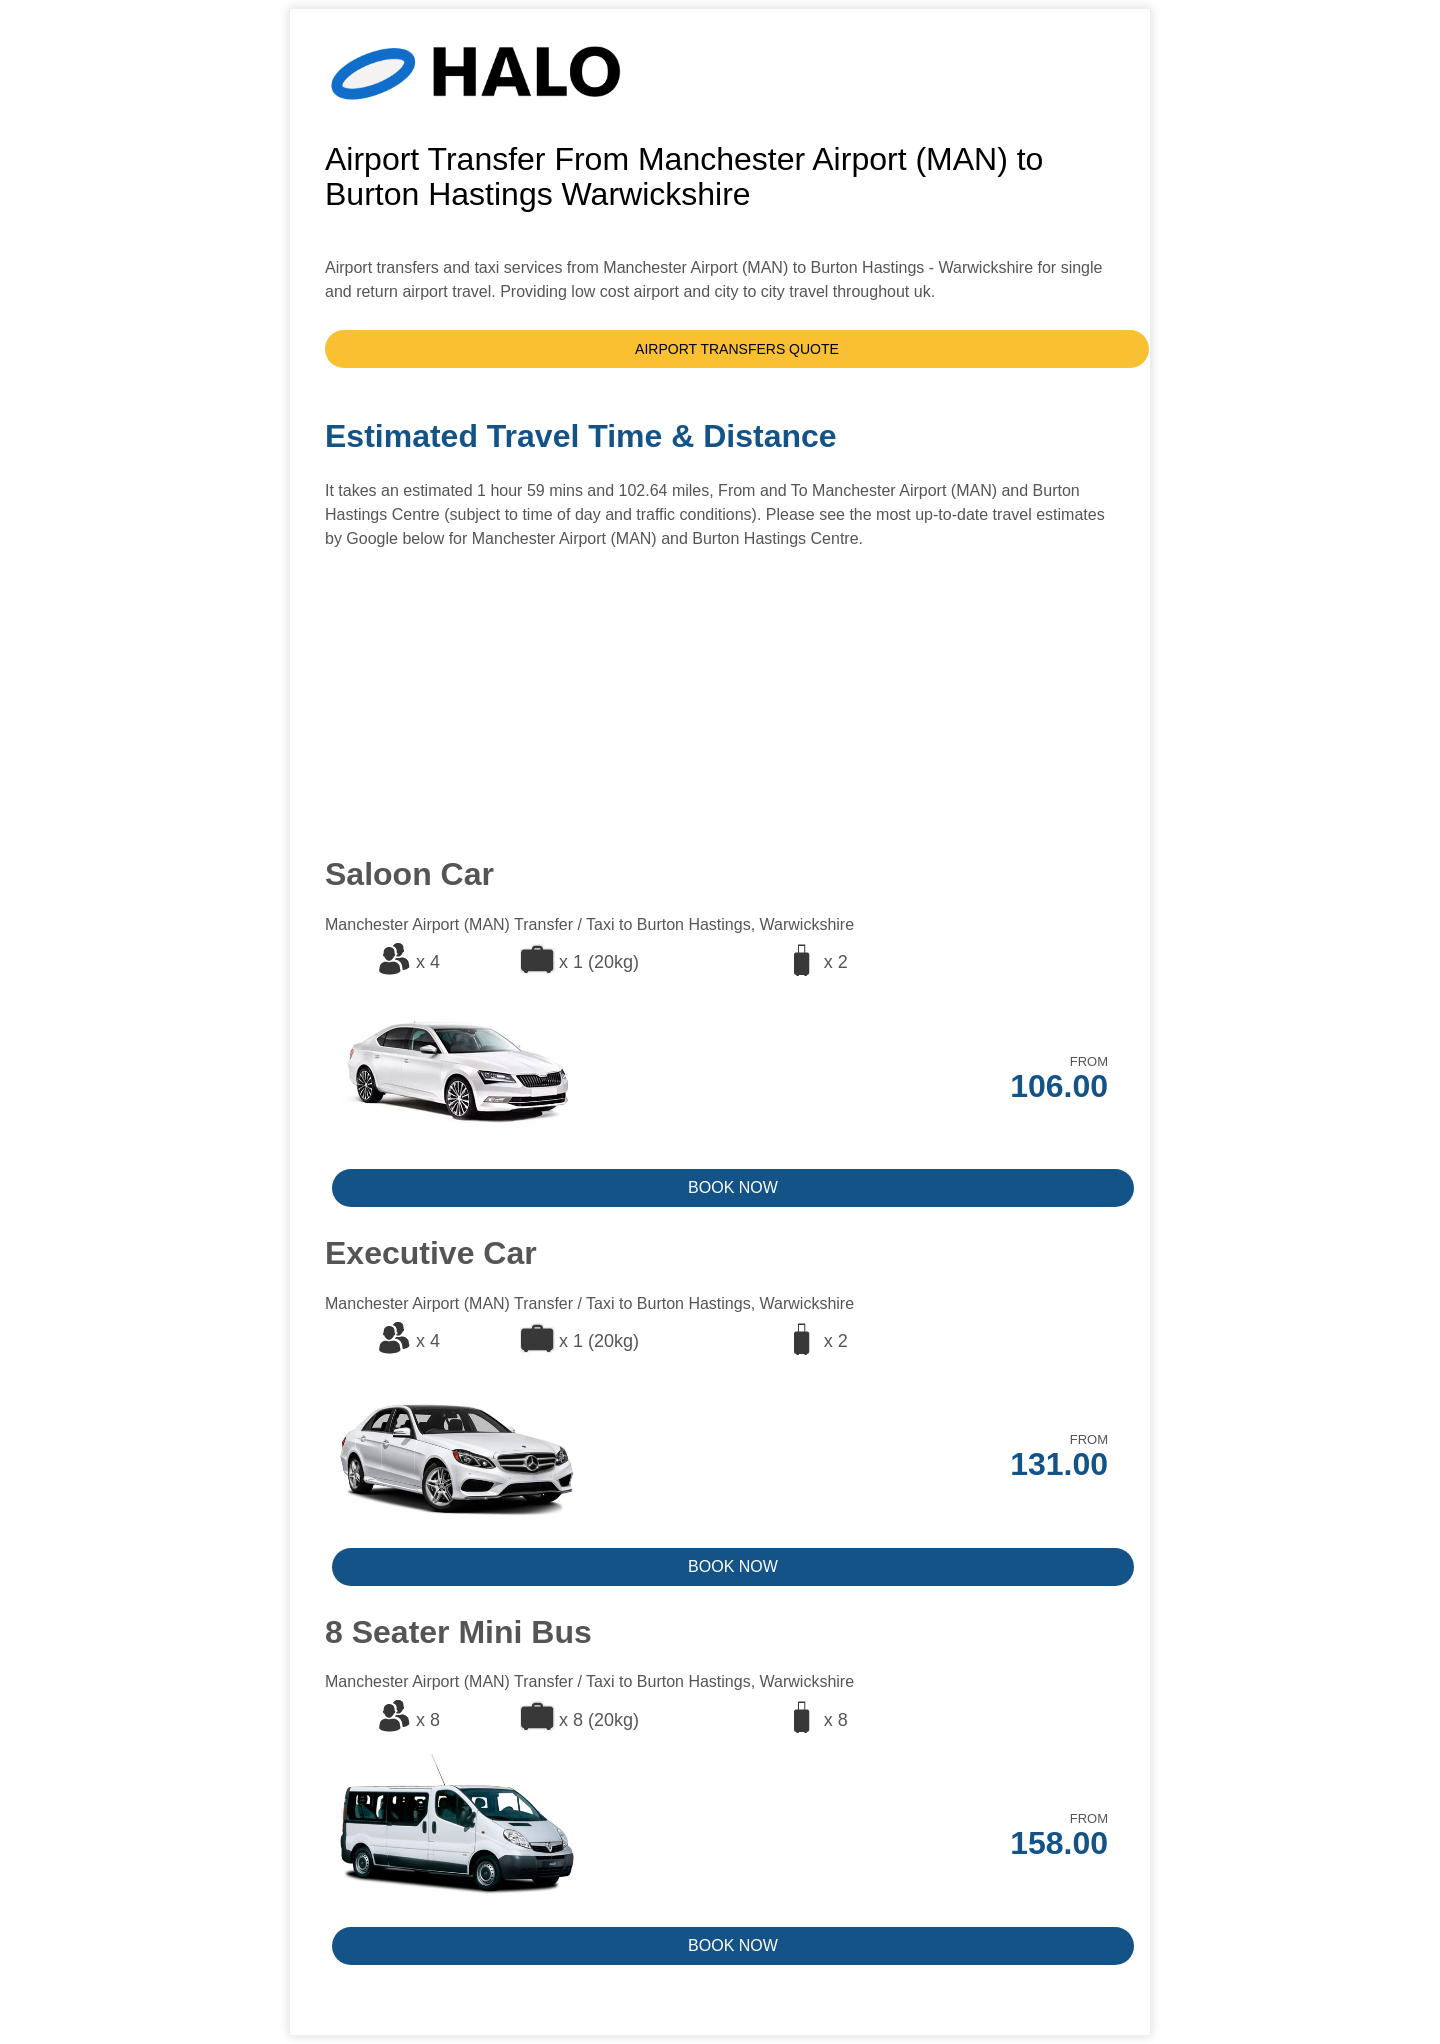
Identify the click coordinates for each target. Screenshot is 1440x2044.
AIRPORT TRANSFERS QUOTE (737, 349)
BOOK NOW (733, 1187)
